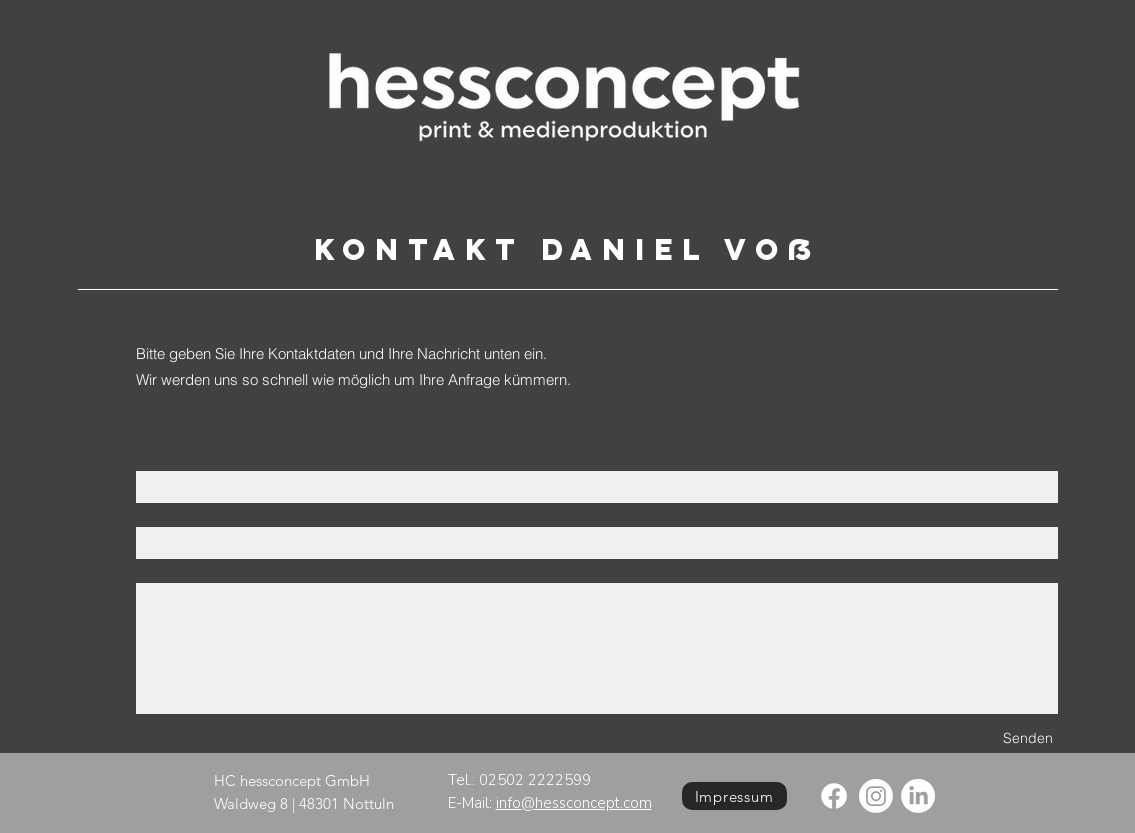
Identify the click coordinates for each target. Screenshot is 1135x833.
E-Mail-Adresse (187, 514)
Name (156, 458)
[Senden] (1028, 738)
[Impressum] (734, 796)
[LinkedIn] (918, 796)
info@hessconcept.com (574, 803)
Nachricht (167, 570)
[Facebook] (834, 796)
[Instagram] (876, 796)
